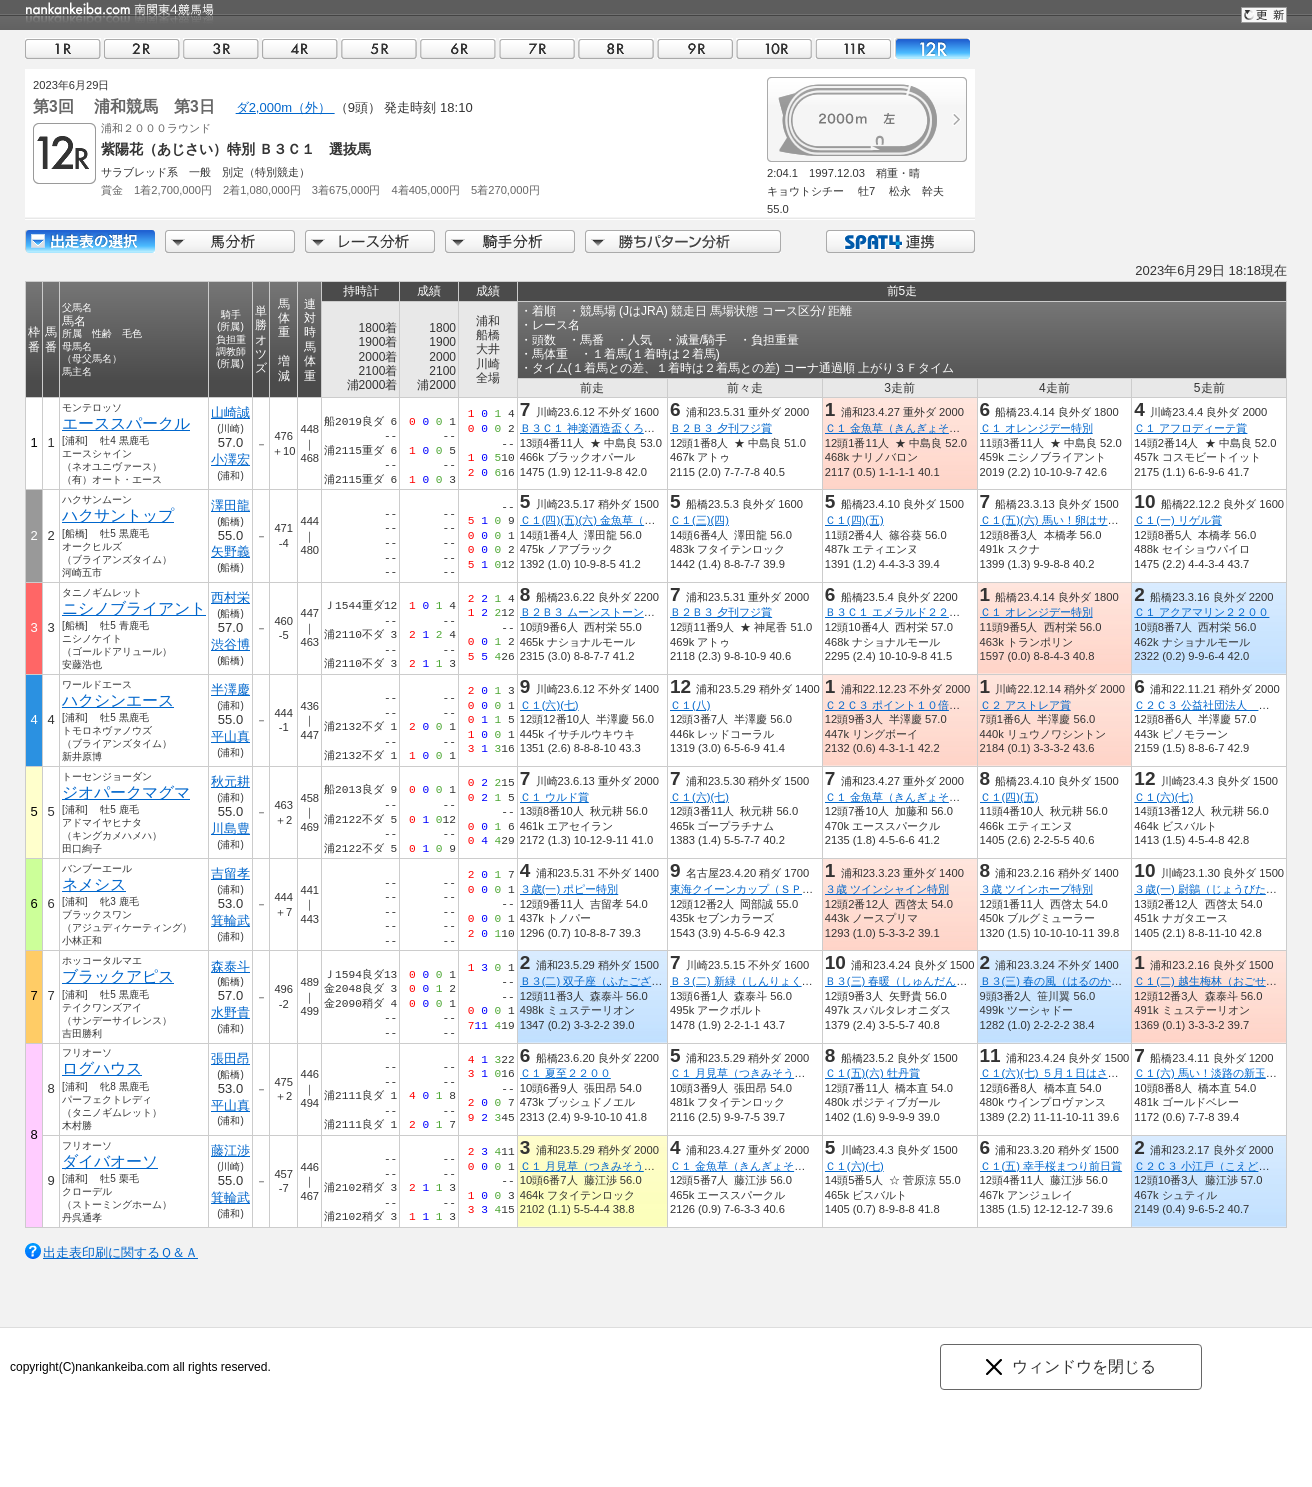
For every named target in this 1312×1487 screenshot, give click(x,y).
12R (932, 48)
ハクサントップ (118, 515)
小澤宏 (230, 459)
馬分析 (230, 241)
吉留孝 (230, 873)
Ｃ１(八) (690, 705)
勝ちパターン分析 (683, 241)
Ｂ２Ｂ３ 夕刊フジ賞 (721, 428)
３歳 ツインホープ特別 (1036, 889)
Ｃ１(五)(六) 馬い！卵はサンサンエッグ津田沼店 (1099, 520)
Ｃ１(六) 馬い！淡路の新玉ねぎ (1211, 1073)
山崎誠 (230, 412)
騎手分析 (510, 241)
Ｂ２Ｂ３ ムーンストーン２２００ (604, 612)
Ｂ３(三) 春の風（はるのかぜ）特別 (1068, 981)
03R (221, 48)
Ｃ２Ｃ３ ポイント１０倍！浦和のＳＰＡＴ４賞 (942, 705)
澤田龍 (230, 505)
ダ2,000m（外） (285, 107)
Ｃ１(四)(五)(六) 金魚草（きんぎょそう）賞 (626, 520)
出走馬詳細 (90, 241)
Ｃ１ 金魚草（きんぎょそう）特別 (909, 428)
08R (616, 48)
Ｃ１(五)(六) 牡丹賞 (872, 1073)
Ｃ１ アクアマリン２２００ (1201, 612)
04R (300, 48)
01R (63, 48)
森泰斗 (230, 966)
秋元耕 (230, 781)
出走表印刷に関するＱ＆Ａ (120, 1252)
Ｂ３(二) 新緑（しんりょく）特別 (752, 981)
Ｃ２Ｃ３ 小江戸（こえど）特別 (1212, 1166)
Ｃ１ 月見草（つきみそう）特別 (748, 1073)
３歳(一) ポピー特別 (569, 889)
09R (695, 48)
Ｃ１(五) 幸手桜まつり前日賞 (1051, 1166)
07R (537, 48)
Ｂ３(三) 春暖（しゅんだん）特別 (907, 981)
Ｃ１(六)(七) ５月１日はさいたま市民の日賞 (1088, 1073)
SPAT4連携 (899, 241)
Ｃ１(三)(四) (699, 520)
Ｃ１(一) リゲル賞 (1178, 520)
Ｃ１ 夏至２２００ (565, 1073)
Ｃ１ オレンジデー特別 (1036, 428)
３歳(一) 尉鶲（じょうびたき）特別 (1222, 889)
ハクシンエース (118, 700)
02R (142, 48)
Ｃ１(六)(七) (549, 705)
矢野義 (230, 551)
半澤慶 (230, 689)
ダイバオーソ (110, 1161)
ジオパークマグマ (126, 792)
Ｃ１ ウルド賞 (554, 797)
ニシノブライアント (134, 608)
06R (458, 48)
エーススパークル (126, 423)
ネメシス (94, 884)
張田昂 (230, 1058)
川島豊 (230, 828)
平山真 (230, 736)
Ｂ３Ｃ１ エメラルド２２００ (898, 612)
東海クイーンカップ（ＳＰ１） (747, 889)
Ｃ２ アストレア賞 (1025, 705)
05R (379, 48)
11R (853, 48)
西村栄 (230, 597)
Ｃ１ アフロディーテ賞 (1190, 428)
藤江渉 (230, 1150)
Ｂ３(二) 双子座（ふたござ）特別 (602, 981)
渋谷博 (230, 644)
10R (774, 48)
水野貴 (230, 1012)
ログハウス (102, 1068)
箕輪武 (230, 920)
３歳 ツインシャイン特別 (887, 889)
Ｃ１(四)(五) (854, 520)
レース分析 (370, 241)
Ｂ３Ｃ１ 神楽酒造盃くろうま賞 (598, 428)
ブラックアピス (118, 976)
